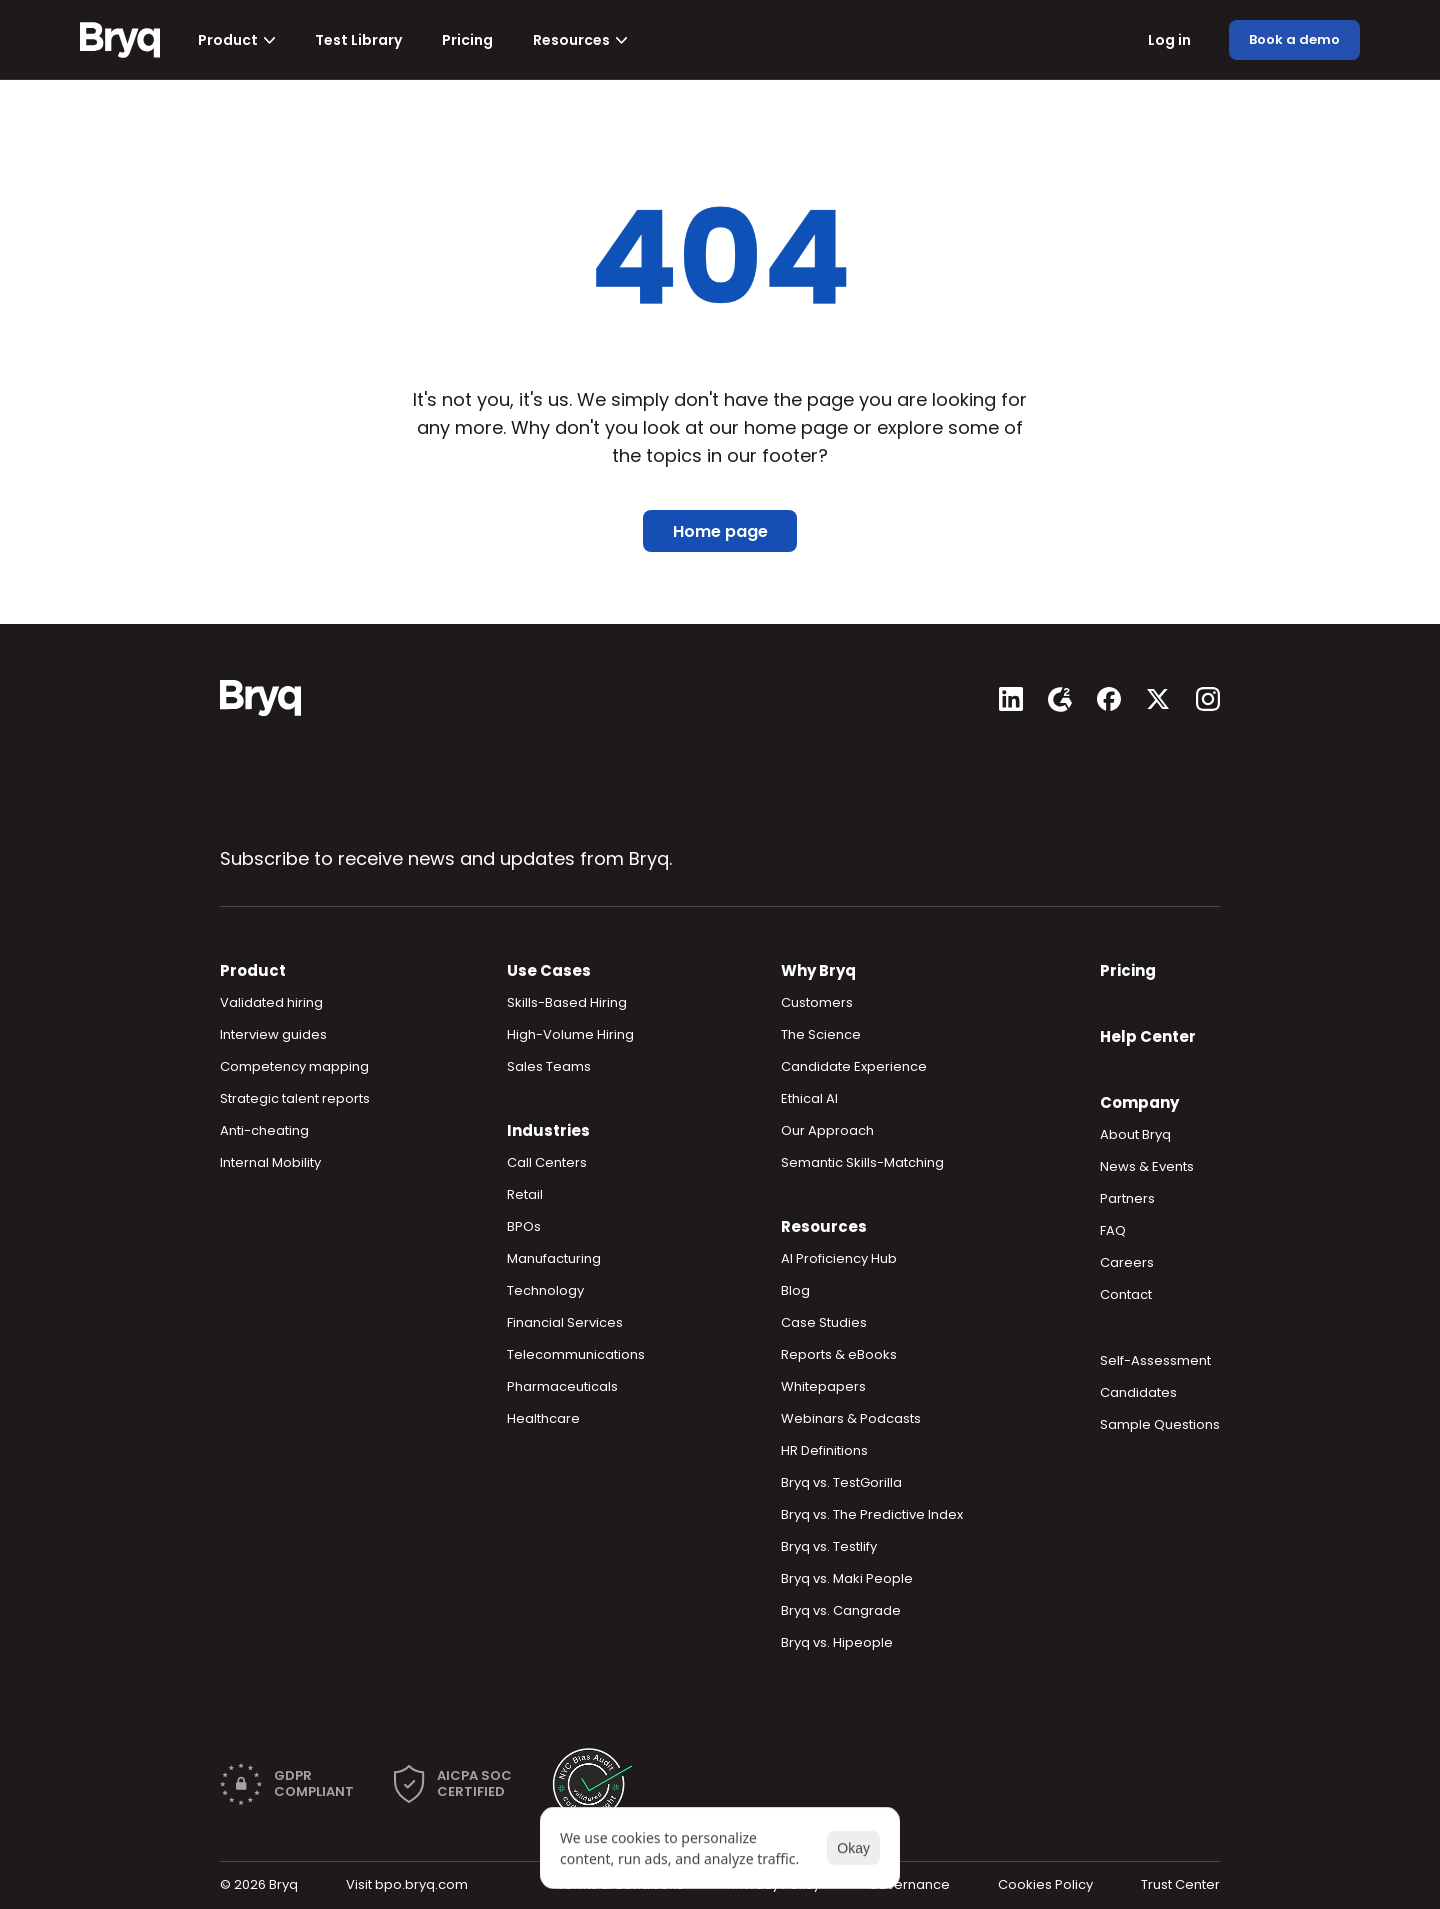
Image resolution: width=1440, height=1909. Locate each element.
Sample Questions (1160, 1424)
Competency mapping (294, 1066)
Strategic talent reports (295, 1098)
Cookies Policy (1045, 1884)
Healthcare (543, 1418)
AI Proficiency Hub (839, 1258)
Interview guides (273, 1034)
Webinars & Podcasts (851, 1418)
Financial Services (565, 1322)
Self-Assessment (1155, 1360)
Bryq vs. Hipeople (837, 1642)
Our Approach (827, 1130)
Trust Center (1180, 1884)
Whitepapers (823, 1386)
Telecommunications (576, 1354)
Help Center (1148, 1036)
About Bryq (1135, 1134)
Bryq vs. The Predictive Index (872, 1514)
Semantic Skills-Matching (862, 1162)
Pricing (1128, 970)
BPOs (524, 1226)
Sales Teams (549, 1066)
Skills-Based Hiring (567, 1002)
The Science (821, 1034)
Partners (1127, 1198)
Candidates (1138, 1392)
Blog (795, 1290)
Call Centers (547, 1162)
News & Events (1147, 1166)
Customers (817, 1002)
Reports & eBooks (839, 1354)
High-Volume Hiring (570, 1034)
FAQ (1113, 1230)
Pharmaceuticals (562, 1386)
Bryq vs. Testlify (829, 1546)
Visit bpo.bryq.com (407, 1884)
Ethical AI (809, 1098)
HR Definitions (824, 1450)
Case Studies (824, 1322)
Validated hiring (271, 1002)
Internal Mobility (270, 1162)
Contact (1126, 1294)
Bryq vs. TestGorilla (841, 1482)
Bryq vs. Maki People (847, 1578)
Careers (1127, 1262)
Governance (909, 1884)
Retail (525, 1194)
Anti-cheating (264, 1130)
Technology (545, 1290)
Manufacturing (554, 1258)
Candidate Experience (854, 1066)
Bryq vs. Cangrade (841, 1610)
